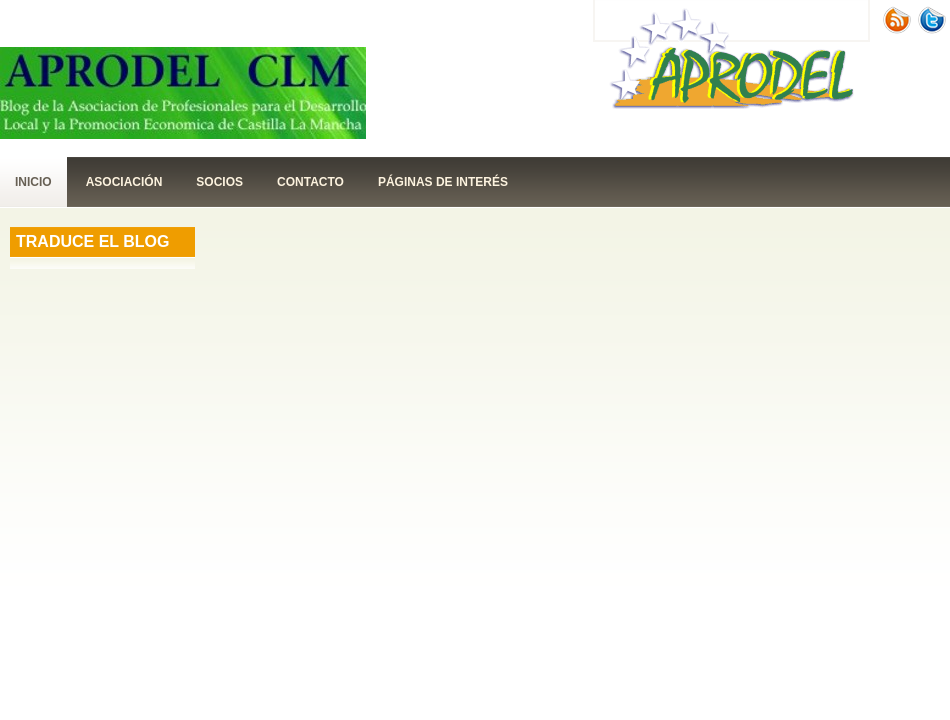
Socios (219, 182)
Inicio (33, 182)
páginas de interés (443, 182)
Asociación (124, 182)
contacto (310, 182)
